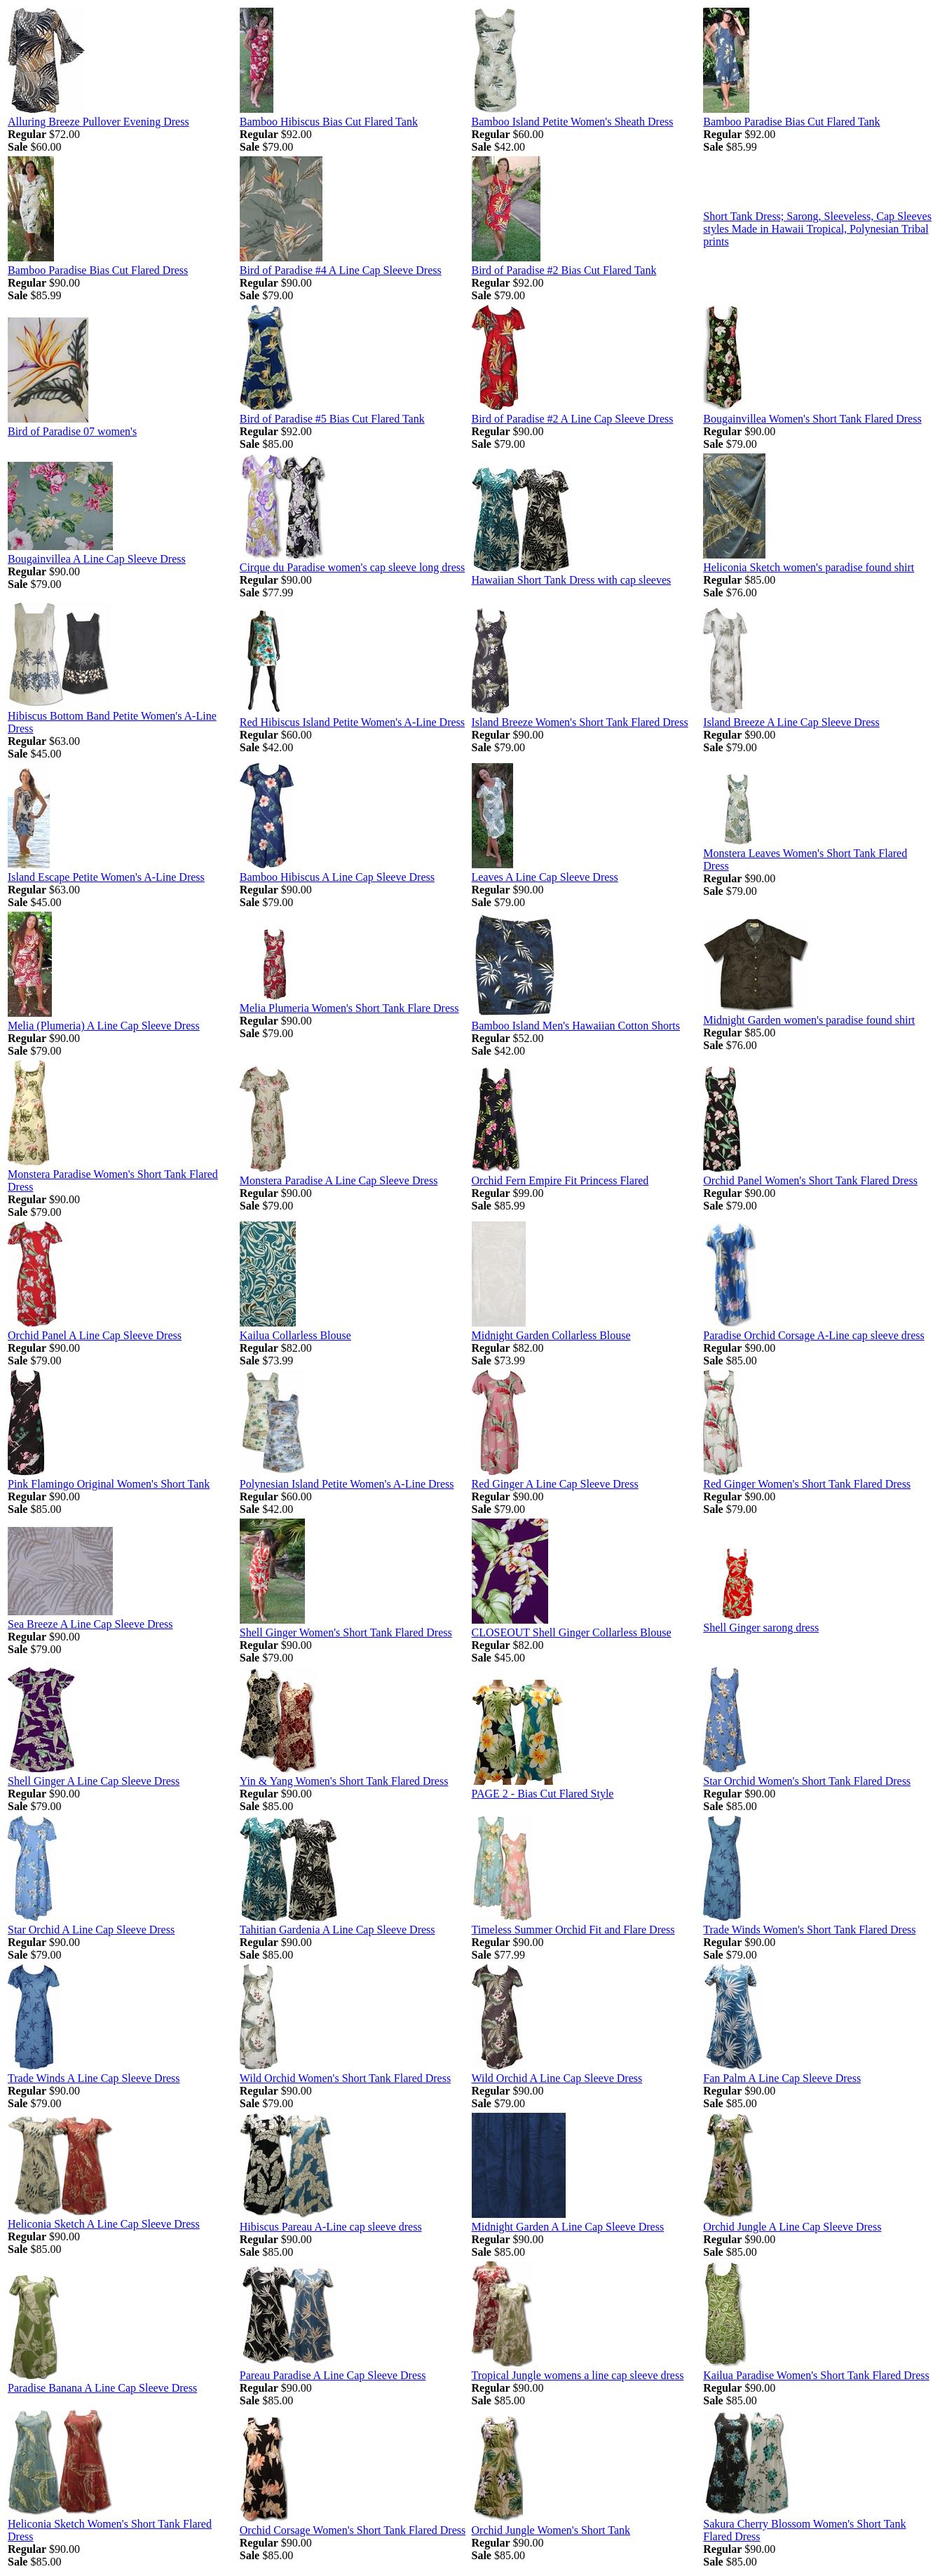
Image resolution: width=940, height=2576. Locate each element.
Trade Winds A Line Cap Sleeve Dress (94, 2078)
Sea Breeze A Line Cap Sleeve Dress (90, 1624)
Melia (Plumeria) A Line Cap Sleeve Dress (104, 1026)
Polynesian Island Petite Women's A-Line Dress (347, 1484)
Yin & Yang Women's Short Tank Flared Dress (344, 1781)
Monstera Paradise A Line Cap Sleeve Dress (339, 1180)
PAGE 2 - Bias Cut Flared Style (543, 1794)
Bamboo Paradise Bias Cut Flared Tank (791, 122)
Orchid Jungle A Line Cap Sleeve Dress (792, 2227)
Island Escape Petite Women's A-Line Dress (106, 877)
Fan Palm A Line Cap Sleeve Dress (782, 2078)
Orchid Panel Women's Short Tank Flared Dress (810, 1180)
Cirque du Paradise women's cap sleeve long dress (352, 567)
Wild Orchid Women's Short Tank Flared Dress (345, 2078)
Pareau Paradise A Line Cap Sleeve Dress (333, 2375)
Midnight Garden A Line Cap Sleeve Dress (568, 2227)
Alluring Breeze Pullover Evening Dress (98, 122)
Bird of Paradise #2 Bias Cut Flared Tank (564, 270)
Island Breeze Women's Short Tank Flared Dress (580, 722)
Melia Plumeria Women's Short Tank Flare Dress (349, 1008)
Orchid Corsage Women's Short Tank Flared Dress (353, 2530)
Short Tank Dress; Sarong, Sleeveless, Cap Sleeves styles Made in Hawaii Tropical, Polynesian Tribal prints (817, 228)
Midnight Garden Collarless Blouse (551, 1335)
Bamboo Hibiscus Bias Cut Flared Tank (329, 122)
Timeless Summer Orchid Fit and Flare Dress (573, 1930)
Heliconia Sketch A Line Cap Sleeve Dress (104, 2224)
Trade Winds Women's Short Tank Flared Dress (809, 1930)
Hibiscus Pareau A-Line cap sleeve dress (331, 2227)
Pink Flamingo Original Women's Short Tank (109, 1484)
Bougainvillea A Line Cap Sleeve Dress (97, 559)
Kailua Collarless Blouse (295, 1335)
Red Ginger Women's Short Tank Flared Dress (807, 1484)
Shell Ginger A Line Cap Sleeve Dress (93, 1781)
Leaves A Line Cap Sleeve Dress (545, 877)
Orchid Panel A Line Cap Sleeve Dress (95, 1335)
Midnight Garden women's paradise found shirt (809, 1020)
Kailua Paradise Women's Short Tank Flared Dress (816, 2375)
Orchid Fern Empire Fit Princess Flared (560, 1180)
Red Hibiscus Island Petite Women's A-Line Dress (352, 722)
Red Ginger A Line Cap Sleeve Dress (555, 1484)
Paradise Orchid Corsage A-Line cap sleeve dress (813, 1335)
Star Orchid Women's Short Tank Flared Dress (807, 1781)
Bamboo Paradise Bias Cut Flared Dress (98, 270)
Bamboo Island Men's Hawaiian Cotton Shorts (576, 1026)
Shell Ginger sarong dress (761, 1627)
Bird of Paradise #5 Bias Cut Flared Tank (332, 419)
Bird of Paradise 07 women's (72, 431)
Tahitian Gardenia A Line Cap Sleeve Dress (337, 1930)
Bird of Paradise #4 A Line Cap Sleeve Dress (341, 270)
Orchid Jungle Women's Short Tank (551, 2530)
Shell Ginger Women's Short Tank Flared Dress (346, 1632)
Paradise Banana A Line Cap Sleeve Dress (102, 2388)
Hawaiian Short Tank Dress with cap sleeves (572, 580)
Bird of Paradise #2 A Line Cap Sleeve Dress (573, 419)
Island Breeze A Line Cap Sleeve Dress (791, 722)
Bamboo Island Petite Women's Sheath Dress (573, 122)
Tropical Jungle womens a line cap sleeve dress (578, 2375)
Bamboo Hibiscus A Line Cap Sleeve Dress (337, 877)
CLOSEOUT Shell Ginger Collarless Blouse (572, 1632)
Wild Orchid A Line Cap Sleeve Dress (557, 2078)
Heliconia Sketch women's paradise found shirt (808, 567)
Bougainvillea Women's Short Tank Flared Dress (812, 419)
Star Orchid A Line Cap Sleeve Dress (91, 1930)
